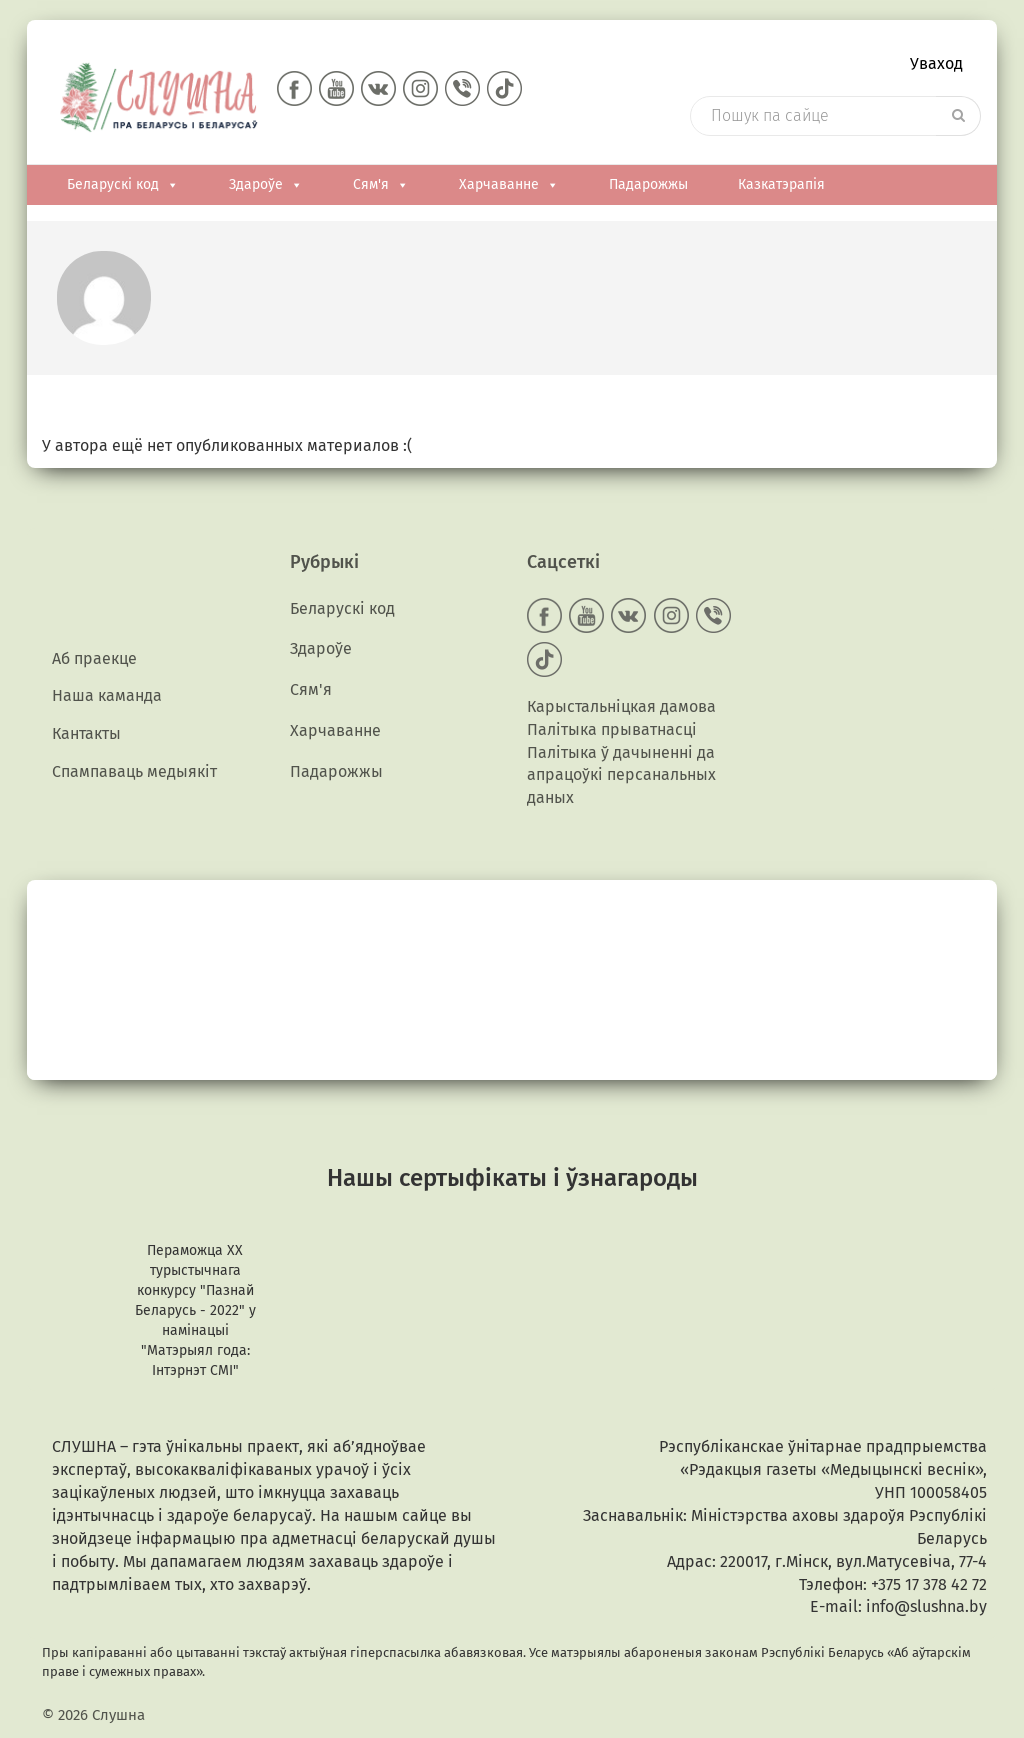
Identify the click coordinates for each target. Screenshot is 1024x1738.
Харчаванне (509, 186)
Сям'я (381, 186)
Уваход (936, 65)
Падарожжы (648, 186)
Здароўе (266, 186)
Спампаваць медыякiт (134, 776)
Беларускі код (123, 186)
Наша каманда (107, 699)
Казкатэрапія (781, 186)
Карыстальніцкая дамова (621, 707)
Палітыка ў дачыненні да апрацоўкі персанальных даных (621, 776)
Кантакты (86, 737)
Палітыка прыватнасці (612, 730)
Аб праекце (94, 660)
